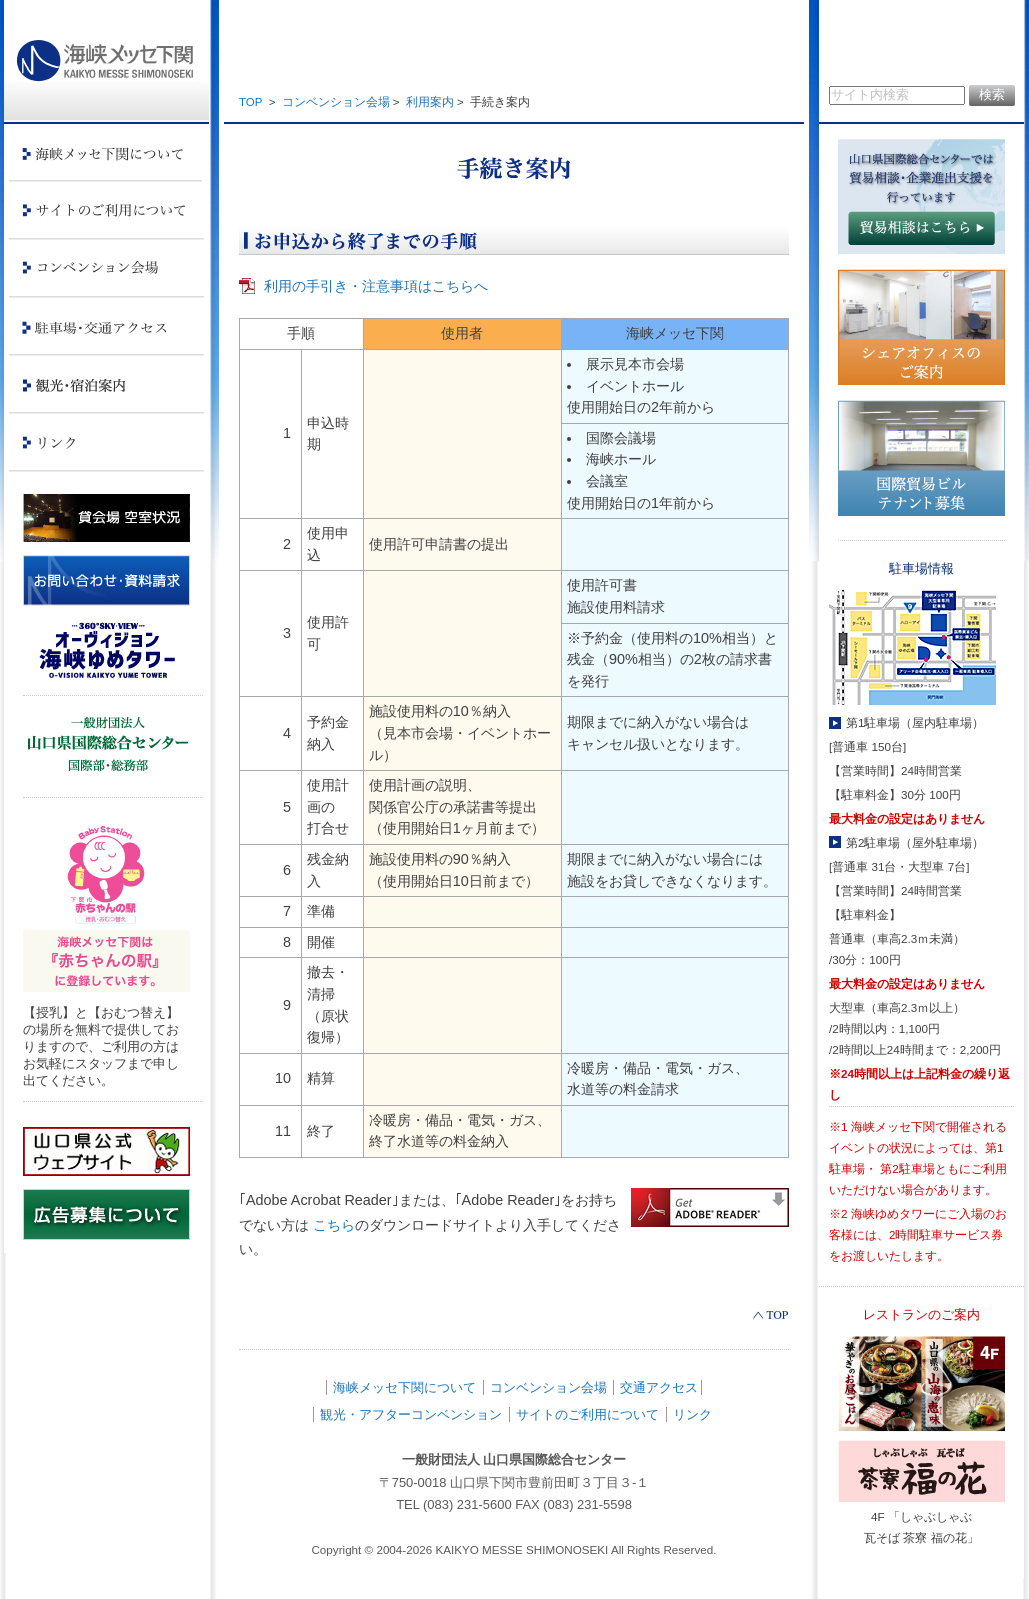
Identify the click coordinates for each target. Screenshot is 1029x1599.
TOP (250, 102)
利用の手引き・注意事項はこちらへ (376, 286)
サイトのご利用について (587, 1414)
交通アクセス (659, 1387)
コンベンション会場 (336, 102)
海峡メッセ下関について (404, 1387)
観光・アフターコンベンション (411, 1414)
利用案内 (430, 102)
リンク (692, 1414)
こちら (334, 1225)
